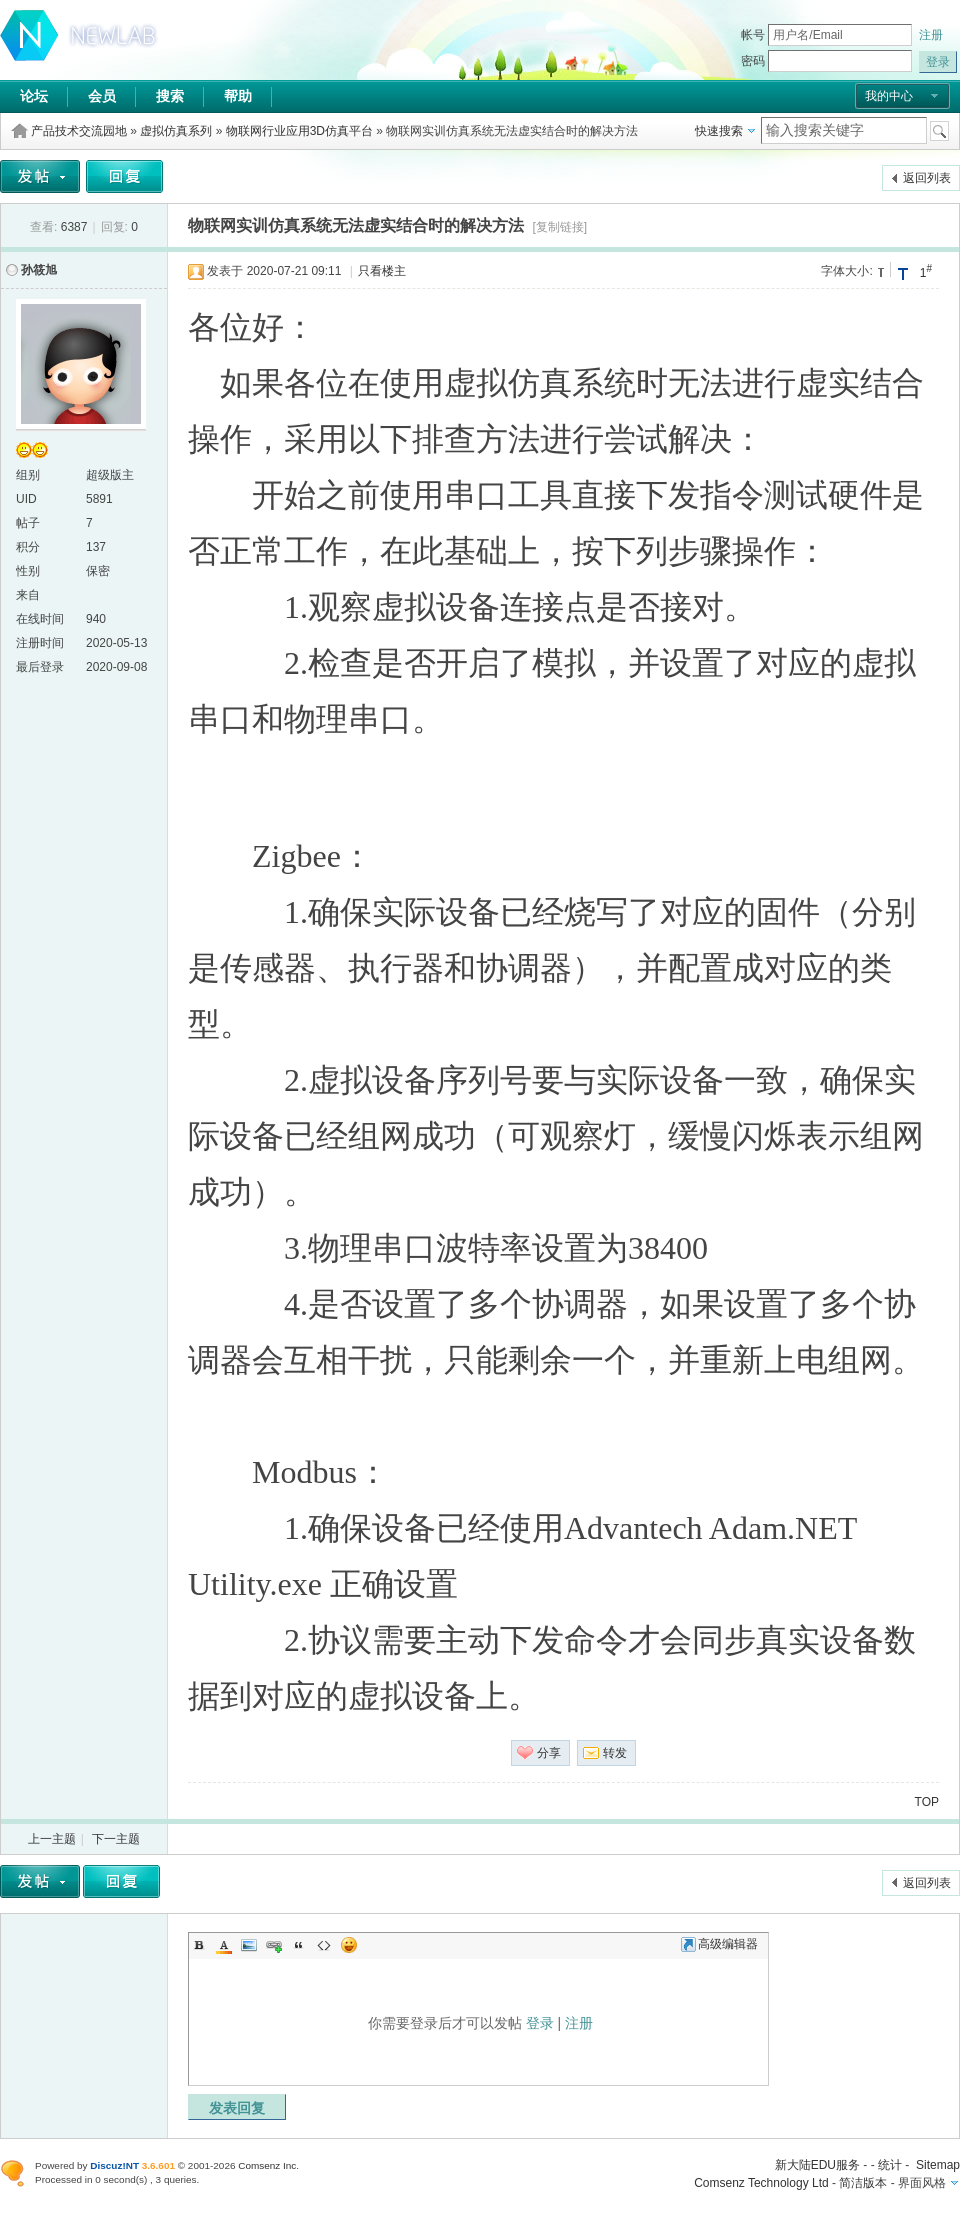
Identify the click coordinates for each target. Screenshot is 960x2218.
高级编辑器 (719, 1944)
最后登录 (40, 667)
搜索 (170, 96)
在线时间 (40, 619)
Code (324, 1945)
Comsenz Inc (267, 2165)
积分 (28, 547)
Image (249, 1945)
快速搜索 (719, 131)
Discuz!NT (114, 2165)
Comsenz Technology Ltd (761, 2183)
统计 (890, 2165)
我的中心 (889, 96)
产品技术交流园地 (79, 131)
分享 (549, 1753)
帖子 (28, 523)
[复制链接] (559, 227)
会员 (102, 96)
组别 (28, 475)
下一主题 (116, 1839)
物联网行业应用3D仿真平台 (299, 131)
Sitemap (938, 2165)
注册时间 (40, 643)
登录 (540, 2023)
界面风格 (922, 2183)
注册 (931, 35)
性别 (28, 571)
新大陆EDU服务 (817, 2165)
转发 (615, 1753)
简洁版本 (863, 2183)
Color (224, 1945)
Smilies (349, 1945)
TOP (927, 1802)
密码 (753, 61)
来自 (28, 595)
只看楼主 (382, 271)
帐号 (753, 35)
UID (26, 499)
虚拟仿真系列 (176, 131)
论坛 (34, 96)
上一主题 (52, 1839)
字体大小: (846, 271)
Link (274, 1945)
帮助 (238, 96)
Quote (299, 1945)
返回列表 (927, 178)
